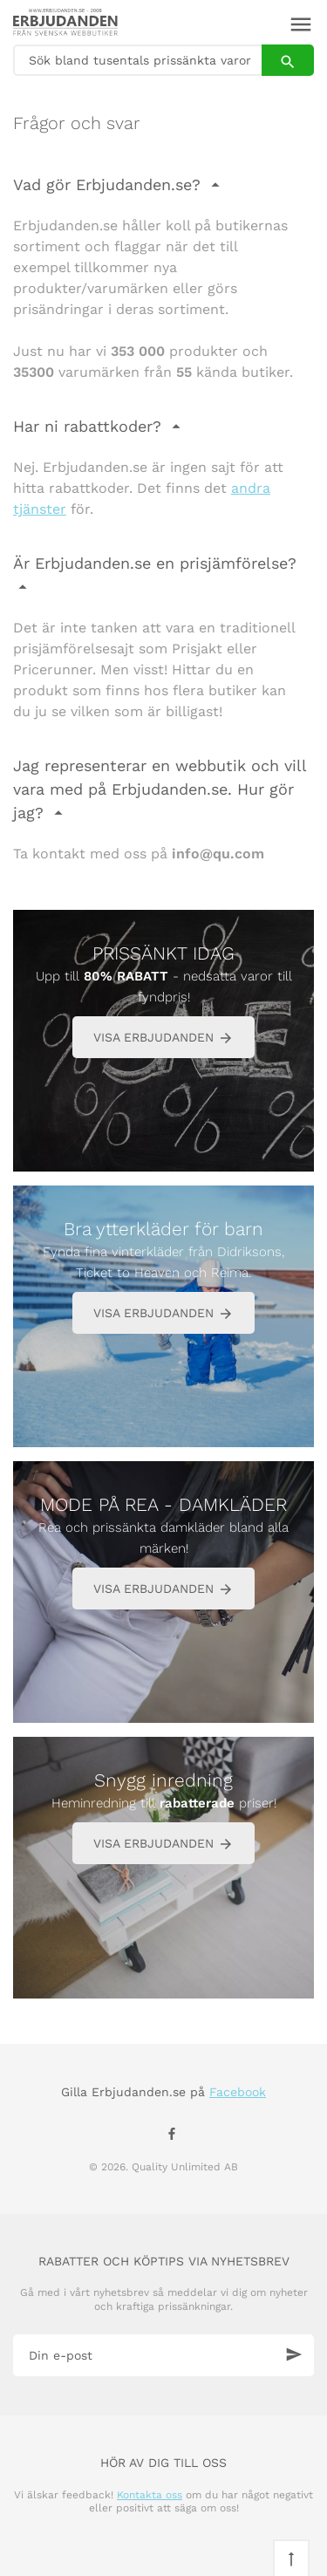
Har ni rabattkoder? (90, 426)
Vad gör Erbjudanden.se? (109, 184)
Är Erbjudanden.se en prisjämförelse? (154, 563)
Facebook (237, 2092)
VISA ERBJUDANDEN (163, 1038)
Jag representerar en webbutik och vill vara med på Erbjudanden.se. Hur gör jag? (159, 789)
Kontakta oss (149, 2495)
